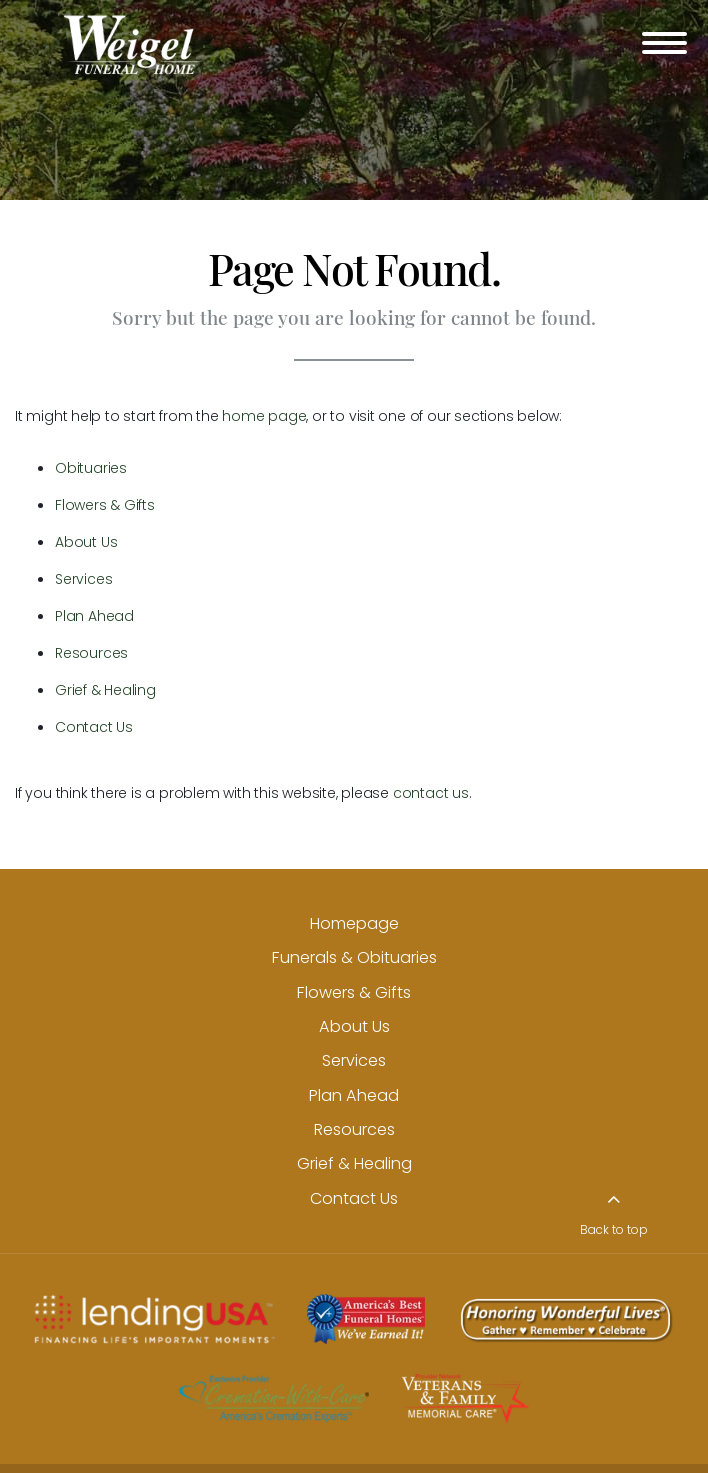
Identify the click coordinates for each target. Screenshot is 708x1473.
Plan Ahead (94, 616)
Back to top (614, 1230)
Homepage (354, 923)
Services (83, 579)
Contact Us (94, 727)
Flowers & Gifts (105, 505)
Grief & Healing (105, 690)
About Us (86, 542)
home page (264, 416)
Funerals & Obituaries (354, 957)
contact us (431, 793)
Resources (91, 653)
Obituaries (91, 468)
